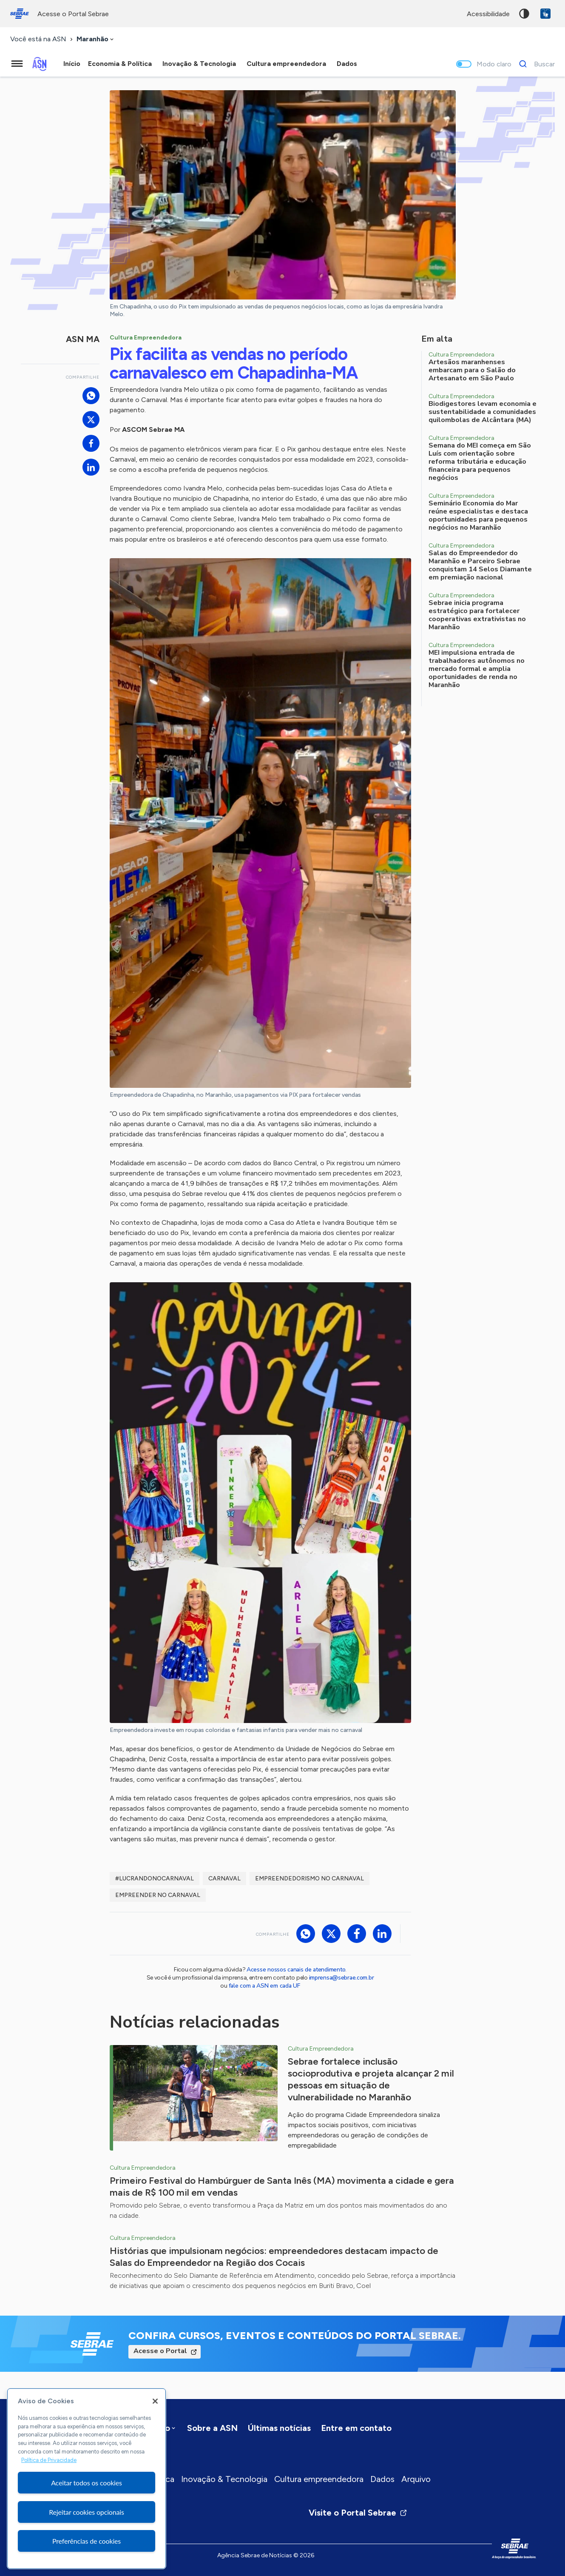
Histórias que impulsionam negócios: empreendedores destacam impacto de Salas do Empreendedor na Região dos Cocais (274, 2256)
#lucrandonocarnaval (154, 1878)
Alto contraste (524, 13)
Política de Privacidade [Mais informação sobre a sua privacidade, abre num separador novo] (49, 2460)
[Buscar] (534, 63)
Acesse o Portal (160, 2351)
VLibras (545, 13)
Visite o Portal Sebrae (358, 2512)
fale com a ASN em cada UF (264, 1986)
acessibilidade (488, 14)
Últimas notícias (279, 2428)
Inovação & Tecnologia (224, 2479)
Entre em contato (356, 2428)
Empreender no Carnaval (157, 1895)
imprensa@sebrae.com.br (341, 1978)
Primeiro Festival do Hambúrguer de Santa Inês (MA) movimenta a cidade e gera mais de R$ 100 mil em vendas (282, 2186)
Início (71, 64)
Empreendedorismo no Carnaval (309, 1878)
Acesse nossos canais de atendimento (296, 1970)
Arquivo (416, 2479)
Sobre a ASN (212, 2428)
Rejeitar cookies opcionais (86, 2512)
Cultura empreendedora (318, 2479)
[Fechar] (155, 2401)
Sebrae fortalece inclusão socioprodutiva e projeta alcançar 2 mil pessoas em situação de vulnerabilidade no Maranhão (371, 2079)
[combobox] (96, 39)
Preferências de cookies (86, 2541)
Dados (382, 2479)
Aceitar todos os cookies (86, 2483)
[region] (86, 2478)
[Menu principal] (17, 64)
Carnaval (224, 1878)
